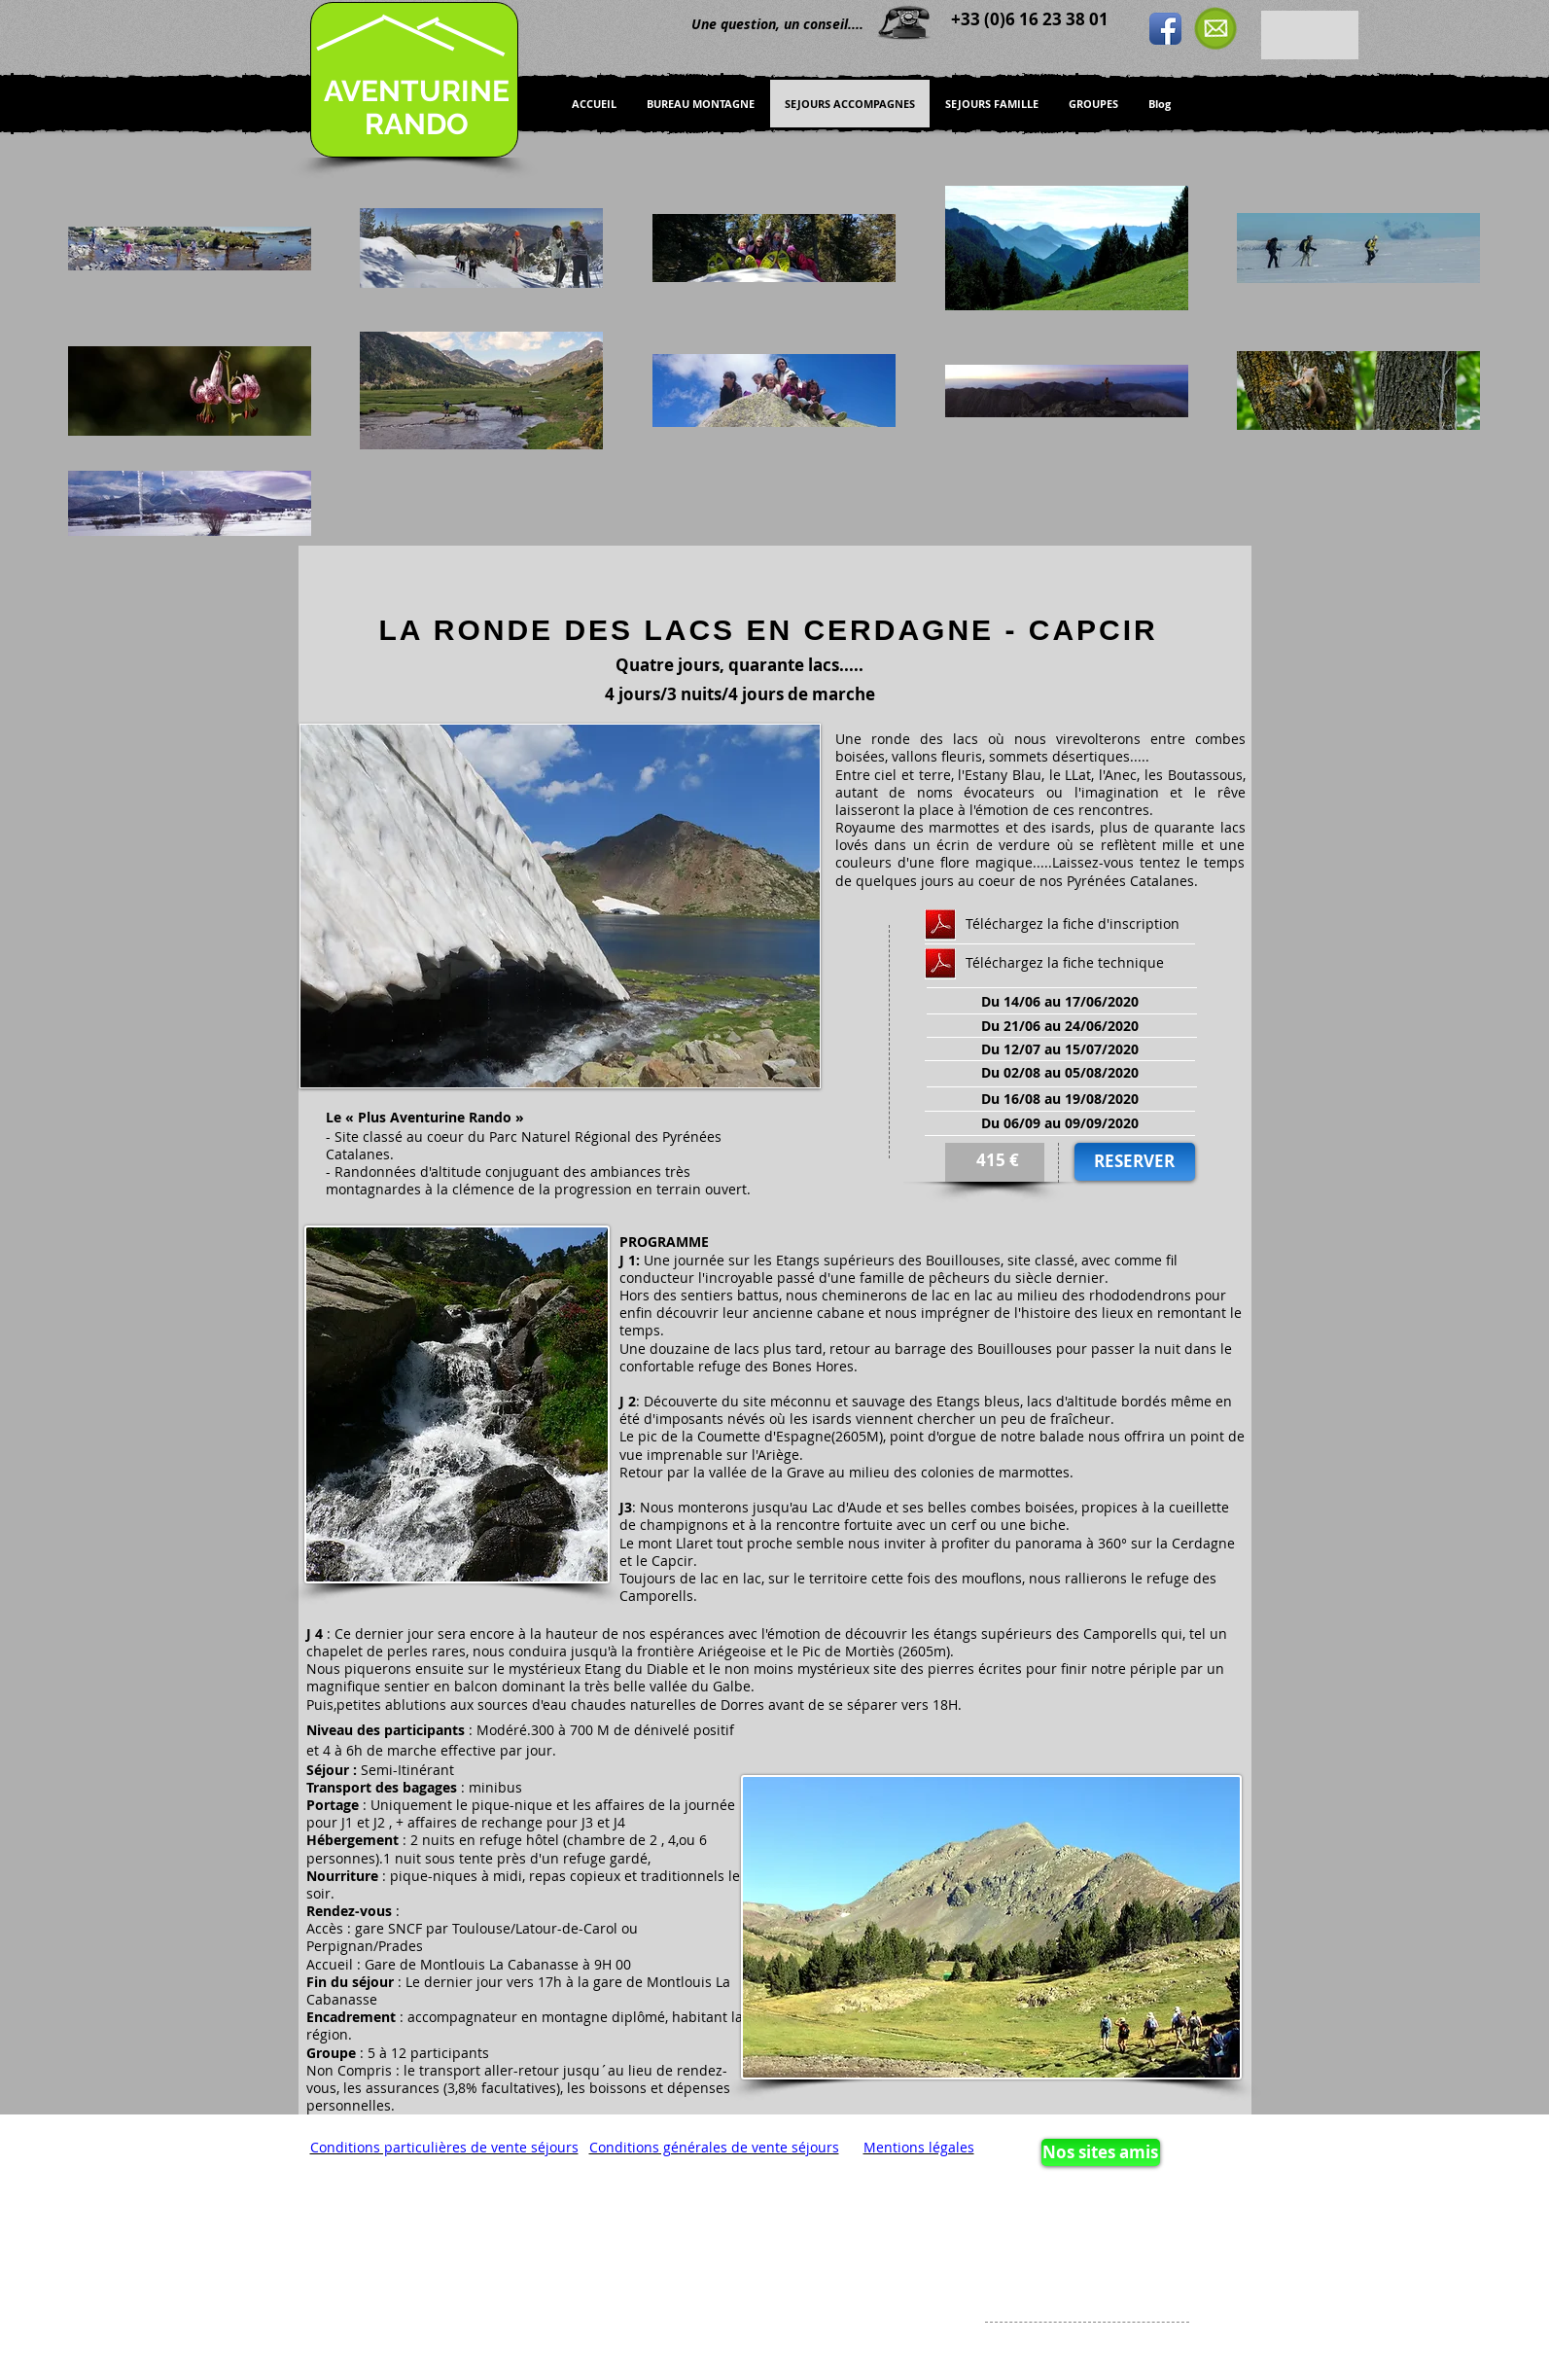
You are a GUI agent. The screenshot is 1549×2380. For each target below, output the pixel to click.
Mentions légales (918, 2147)
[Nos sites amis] (1100, 2152)
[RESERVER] (1134, 1162)
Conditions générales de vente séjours (714, 2147)
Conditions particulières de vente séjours (444, 2147)
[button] (560, 906)
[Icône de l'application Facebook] (1165, 29)
